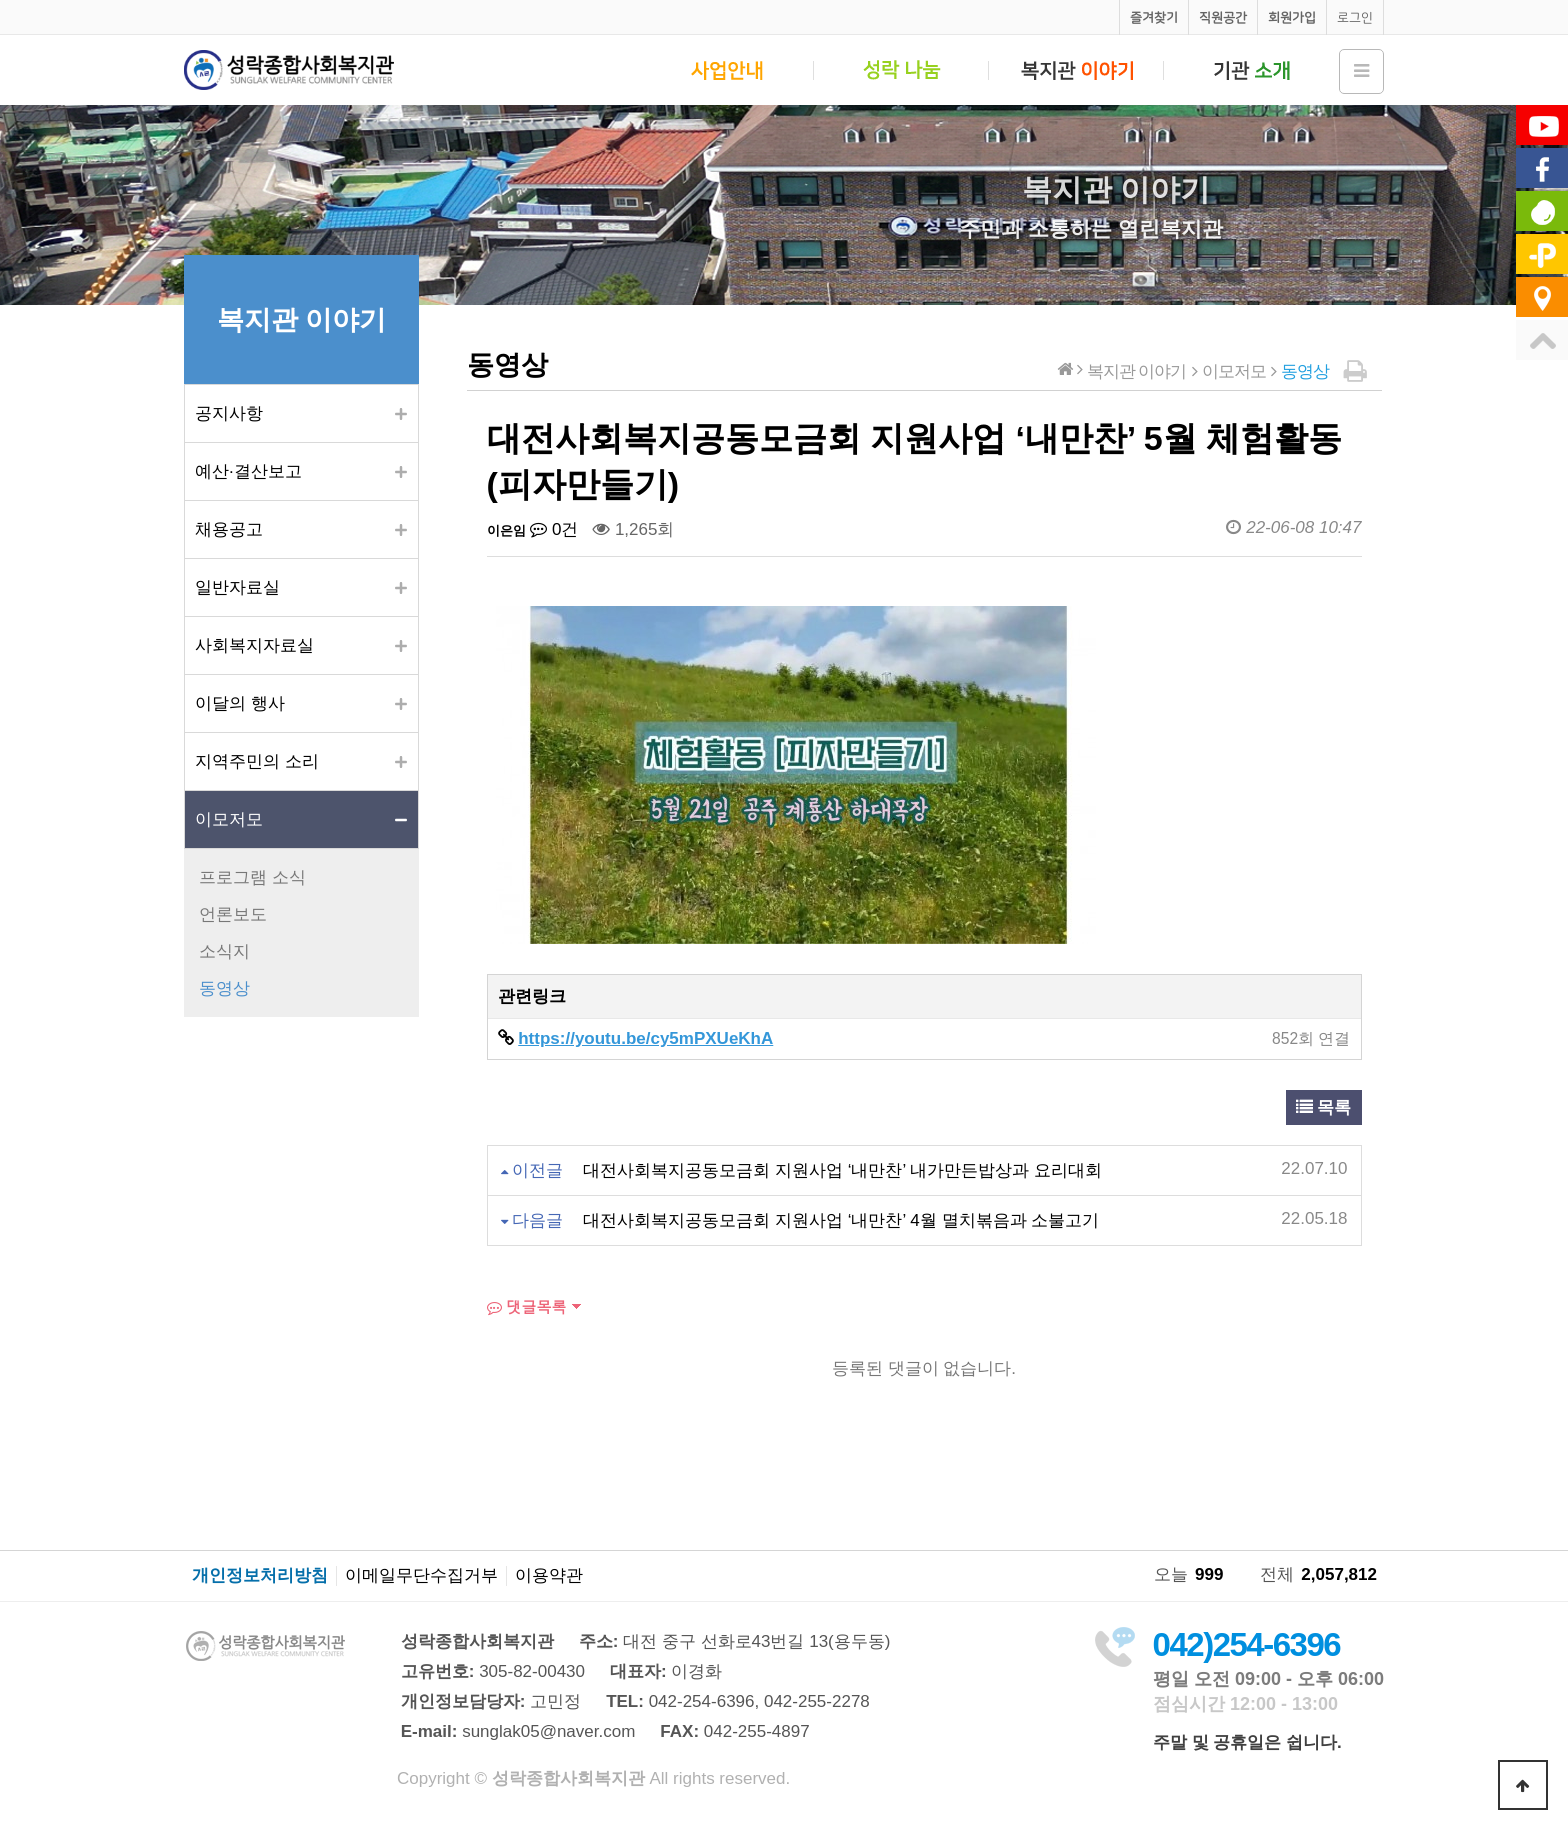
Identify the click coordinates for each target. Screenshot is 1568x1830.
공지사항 (229, 413)
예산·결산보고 (248, 471)
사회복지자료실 (254, 645)
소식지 (224, 951)
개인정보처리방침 (260, 1576)
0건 (554, 529)
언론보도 (233, 914)
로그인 (1355, 17)
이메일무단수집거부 (421, 1576)
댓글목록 (527, 1306)
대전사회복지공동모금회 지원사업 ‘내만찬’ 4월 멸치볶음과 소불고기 (841, 1220)
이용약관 (549, 1576)
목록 (1324, 1107)
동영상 (224, 988)
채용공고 (229, 529)
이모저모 (229, 819)
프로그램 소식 (252, 877)
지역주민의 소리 (257, 761)
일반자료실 (237, 587)
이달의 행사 (240, 703)
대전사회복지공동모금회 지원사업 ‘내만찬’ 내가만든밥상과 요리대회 (842, 1170)
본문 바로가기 (0, 0)
